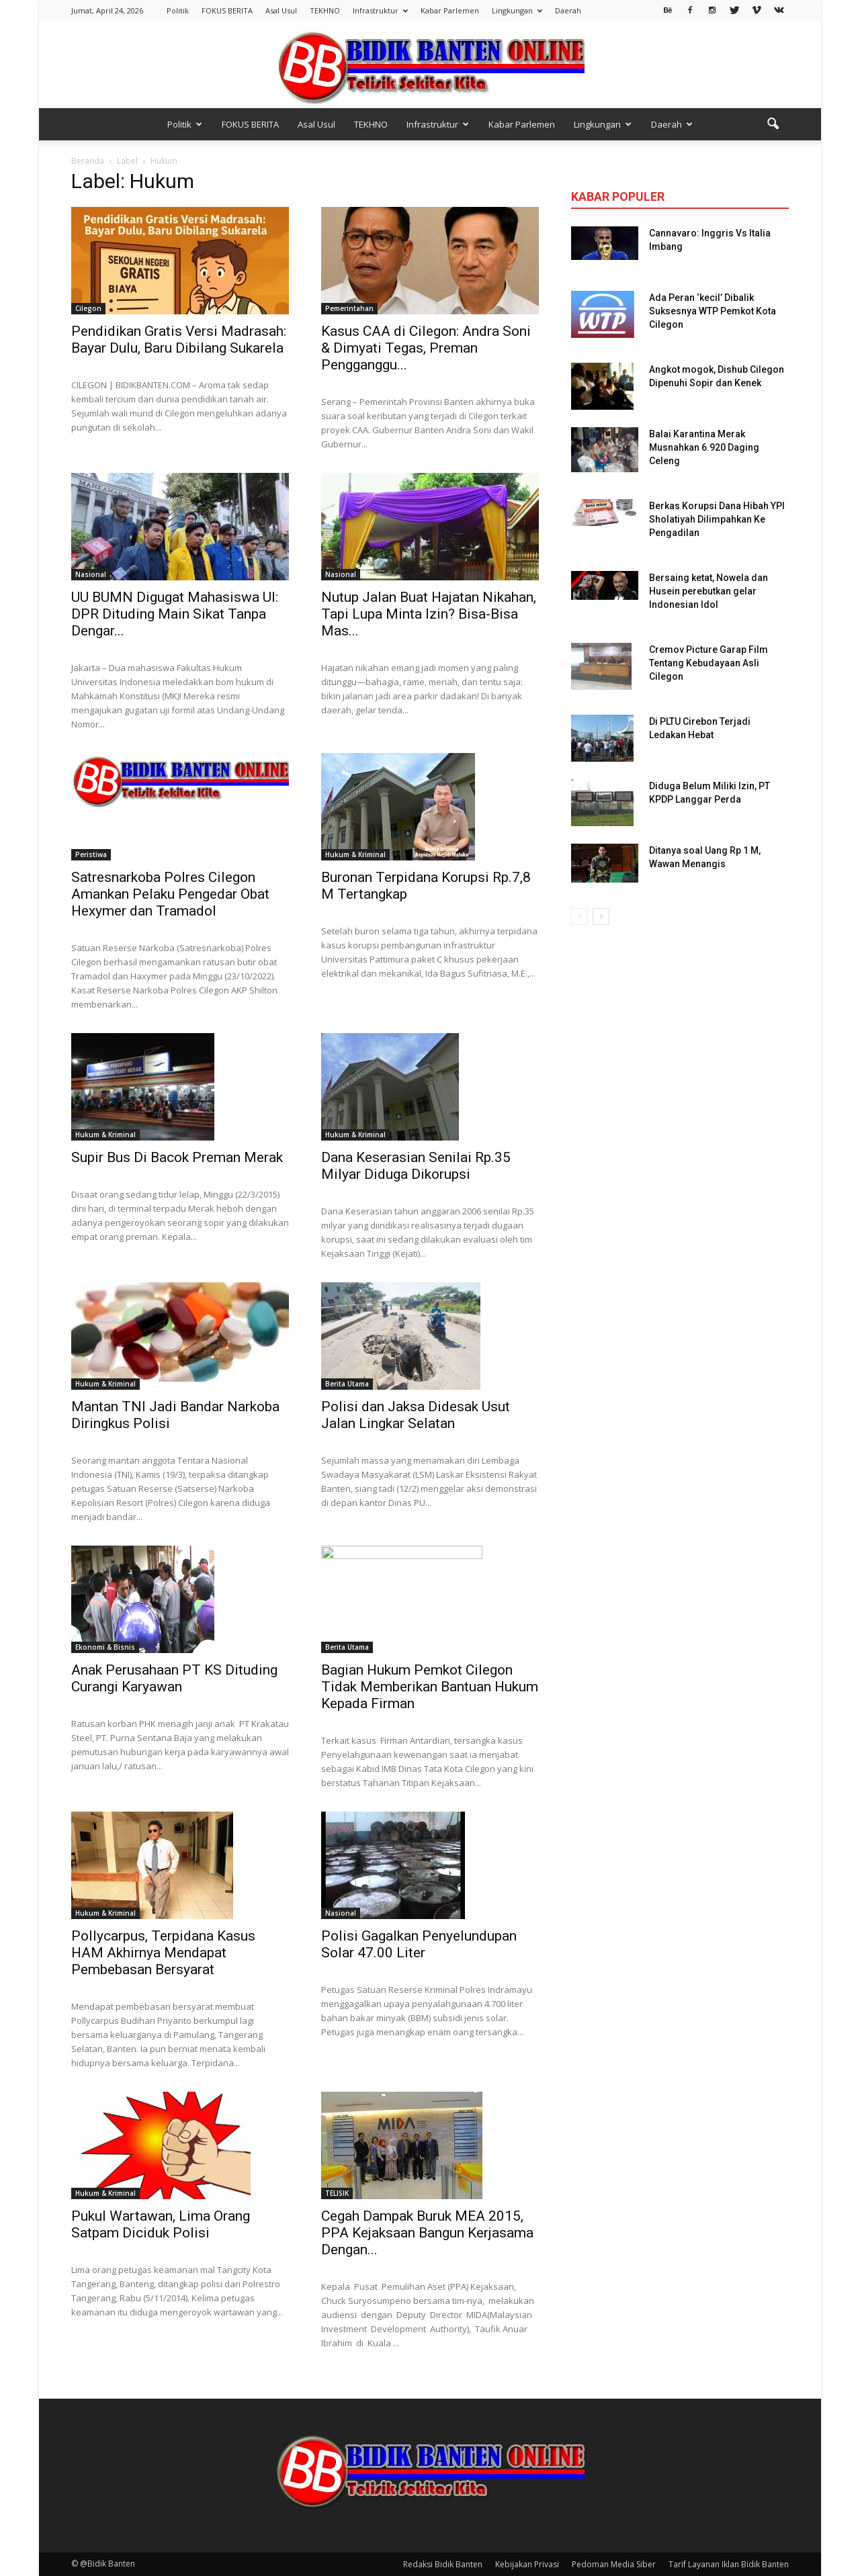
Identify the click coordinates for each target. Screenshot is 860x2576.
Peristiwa (91, 854)
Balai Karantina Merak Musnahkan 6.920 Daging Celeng (704, 447)
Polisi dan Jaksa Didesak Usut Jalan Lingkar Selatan (415, 1414)
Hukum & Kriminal (355, 854)
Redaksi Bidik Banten (442, 2564)
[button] (773, 124)
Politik (178, 10)
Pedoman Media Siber (614, 2564)
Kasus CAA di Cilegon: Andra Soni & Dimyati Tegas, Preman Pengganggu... (426, 348)
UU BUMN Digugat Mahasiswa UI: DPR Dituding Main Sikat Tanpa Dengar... (174, 614)
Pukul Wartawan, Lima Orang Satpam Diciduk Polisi (160, 2224)
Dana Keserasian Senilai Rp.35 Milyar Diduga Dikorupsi (416, 1165)
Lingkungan (517, 10)
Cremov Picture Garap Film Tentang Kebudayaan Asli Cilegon (708, 663)
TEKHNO (325, 10)
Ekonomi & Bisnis (105, 1647)
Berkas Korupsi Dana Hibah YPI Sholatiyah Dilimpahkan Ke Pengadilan (717, 519)
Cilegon (88, 308)
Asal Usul (281, 10)
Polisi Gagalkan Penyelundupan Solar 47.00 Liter (419, 1944)
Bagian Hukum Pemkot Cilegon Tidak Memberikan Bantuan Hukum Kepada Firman (429, 1687)
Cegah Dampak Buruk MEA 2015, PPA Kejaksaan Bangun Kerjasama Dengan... (427, 2233)
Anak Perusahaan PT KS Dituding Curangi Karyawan (174, 1678)
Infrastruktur (380, 10)
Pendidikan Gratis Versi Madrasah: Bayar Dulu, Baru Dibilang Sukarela (178, 339)
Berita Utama (347, 1383)
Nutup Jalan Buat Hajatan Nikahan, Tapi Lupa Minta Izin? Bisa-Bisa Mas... (428, 614)
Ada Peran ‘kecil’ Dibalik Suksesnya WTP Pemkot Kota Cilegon (712, 311)
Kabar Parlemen (450, 10)
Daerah (568, 10)
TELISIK (337, 2193)
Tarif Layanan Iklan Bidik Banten (729, 2564)
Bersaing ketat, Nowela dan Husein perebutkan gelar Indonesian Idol (708, 591)
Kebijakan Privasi (527, 2564)
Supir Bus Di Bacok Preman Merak (177, 1157)
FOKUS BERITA (227, 10)
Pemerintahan (349, 308)
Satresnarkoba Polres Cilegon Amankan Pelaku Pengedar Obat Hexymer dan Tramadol (170, 894)
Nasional (90, 574)
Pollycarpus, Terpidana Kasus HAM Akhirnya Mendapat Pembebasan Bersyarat (163, 1953)
